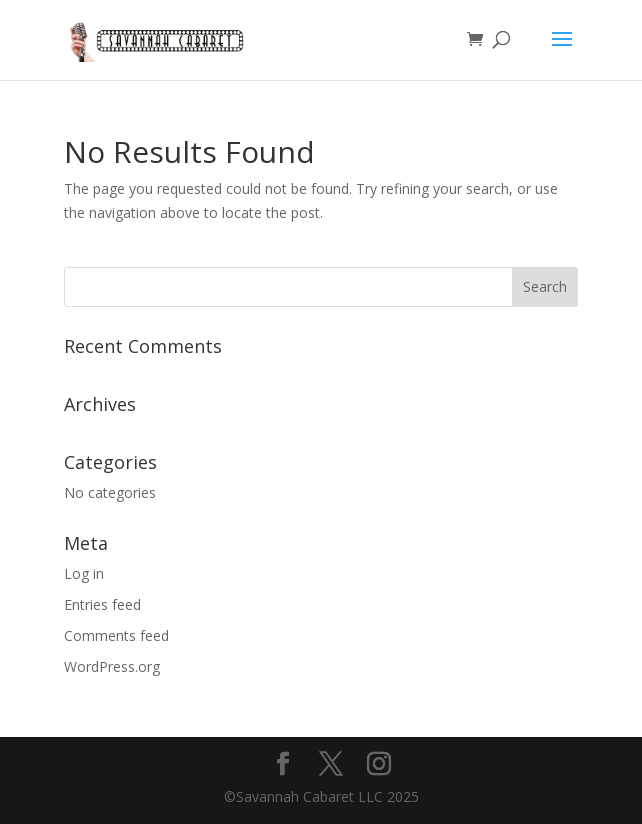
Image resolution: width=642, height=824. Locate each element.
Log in (84, 573)
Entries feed (102, 604)
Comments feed (116, 635)
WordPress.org (112, 666)
